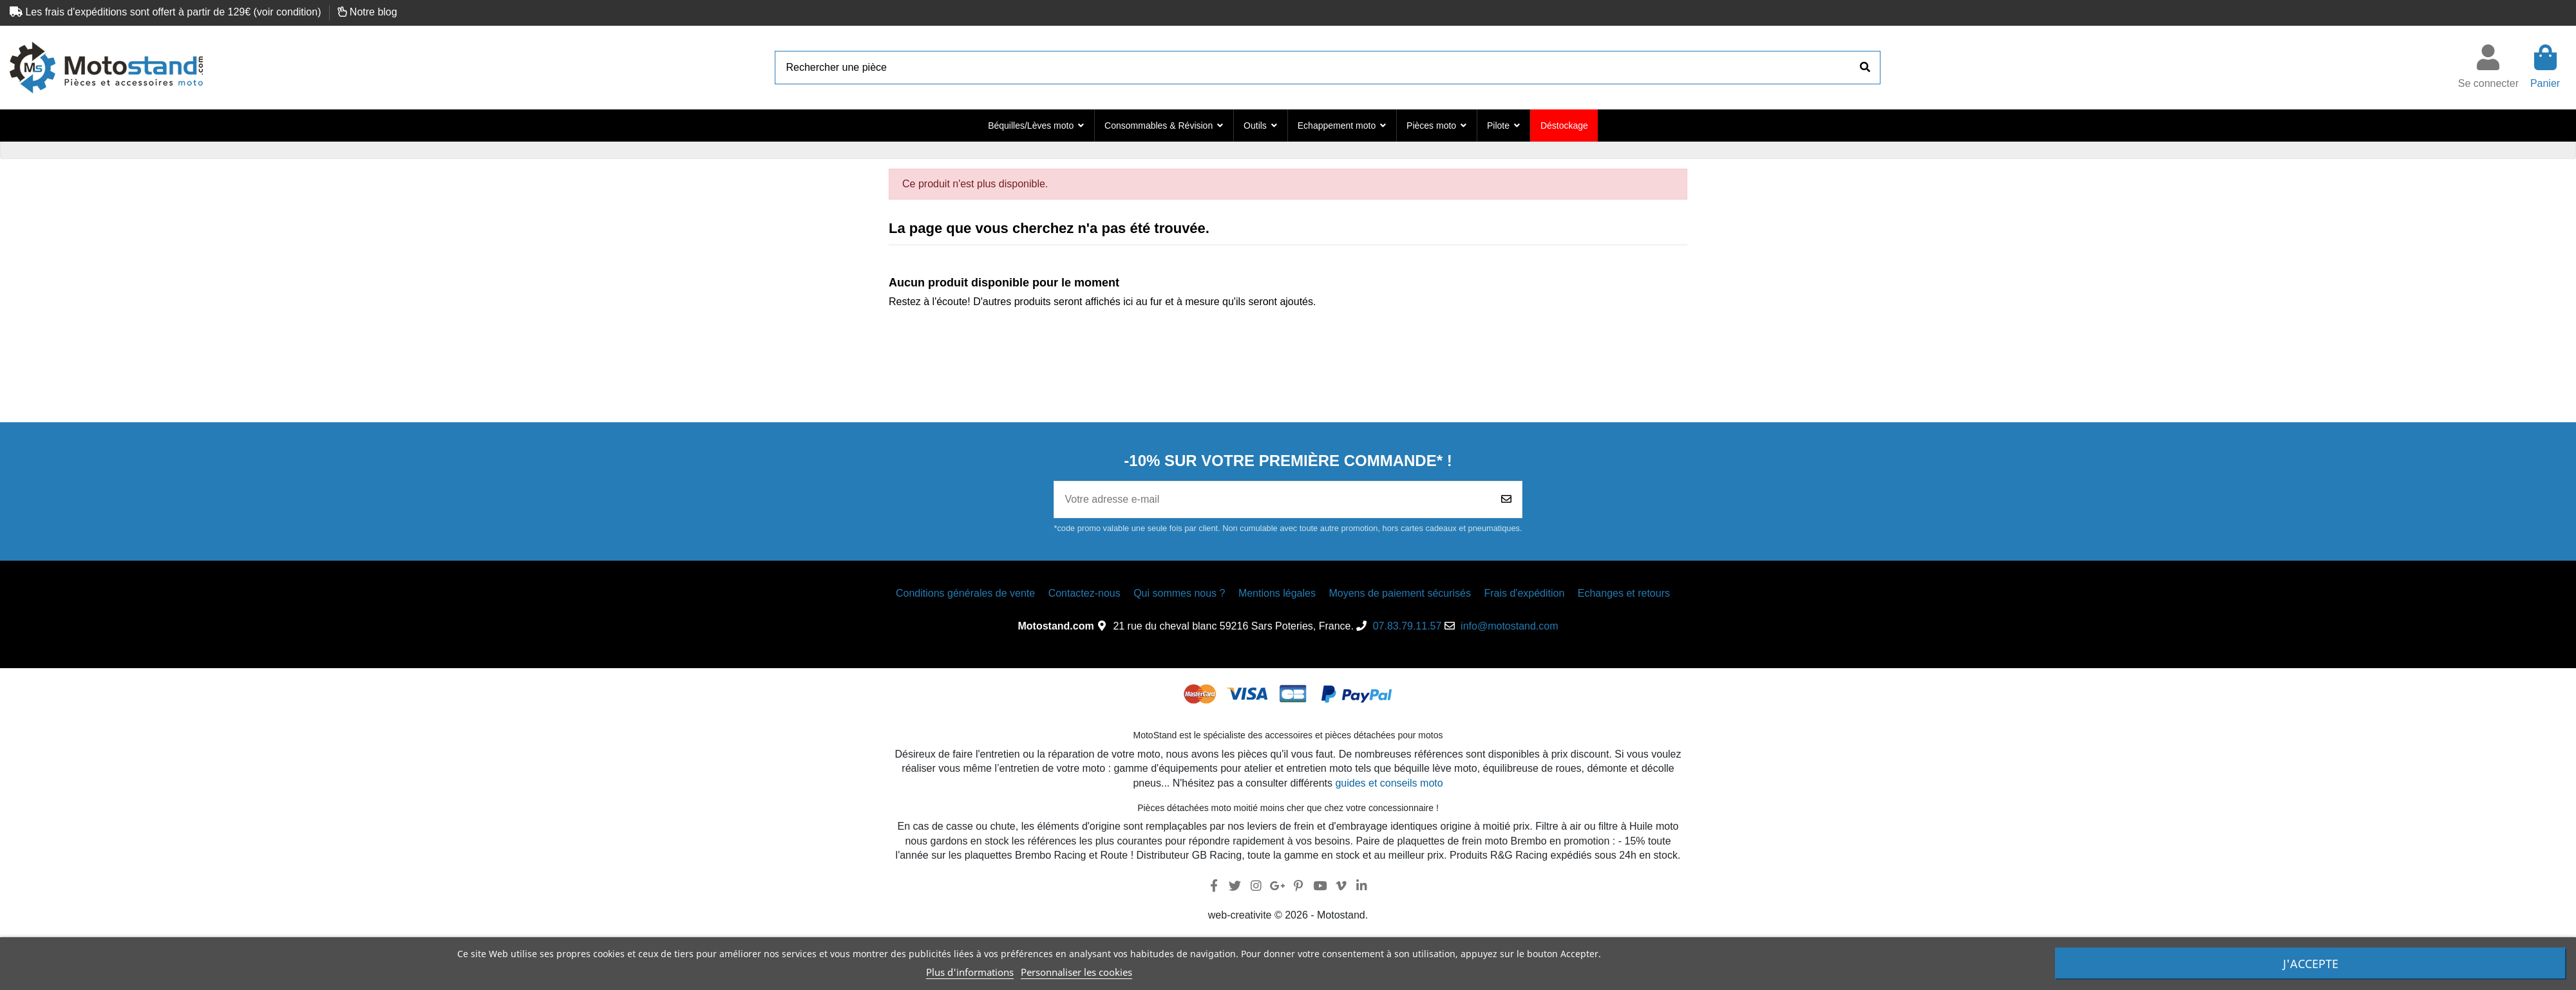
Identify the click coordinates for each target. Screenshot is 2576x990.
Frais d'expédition (1524, 593)
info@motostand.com (1509, 626)
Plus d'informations (970, 972)
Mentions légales (1277, 593)
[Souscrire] (1506, 499)
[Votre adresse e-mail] (1272, 499)
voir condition (287, 11)
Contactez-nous (1084, 593)
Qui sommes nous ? (1179, 593)
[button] (1036, 125)
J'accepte (2310, 963)
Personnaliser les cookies (1076, 972)
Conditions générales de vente (965, 593)
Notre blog (373, 11)
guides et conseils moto (1389, 783)
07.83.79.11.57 (1407, 626)
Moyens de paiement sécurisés (1400, 593)
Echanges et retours (1624, 593)
